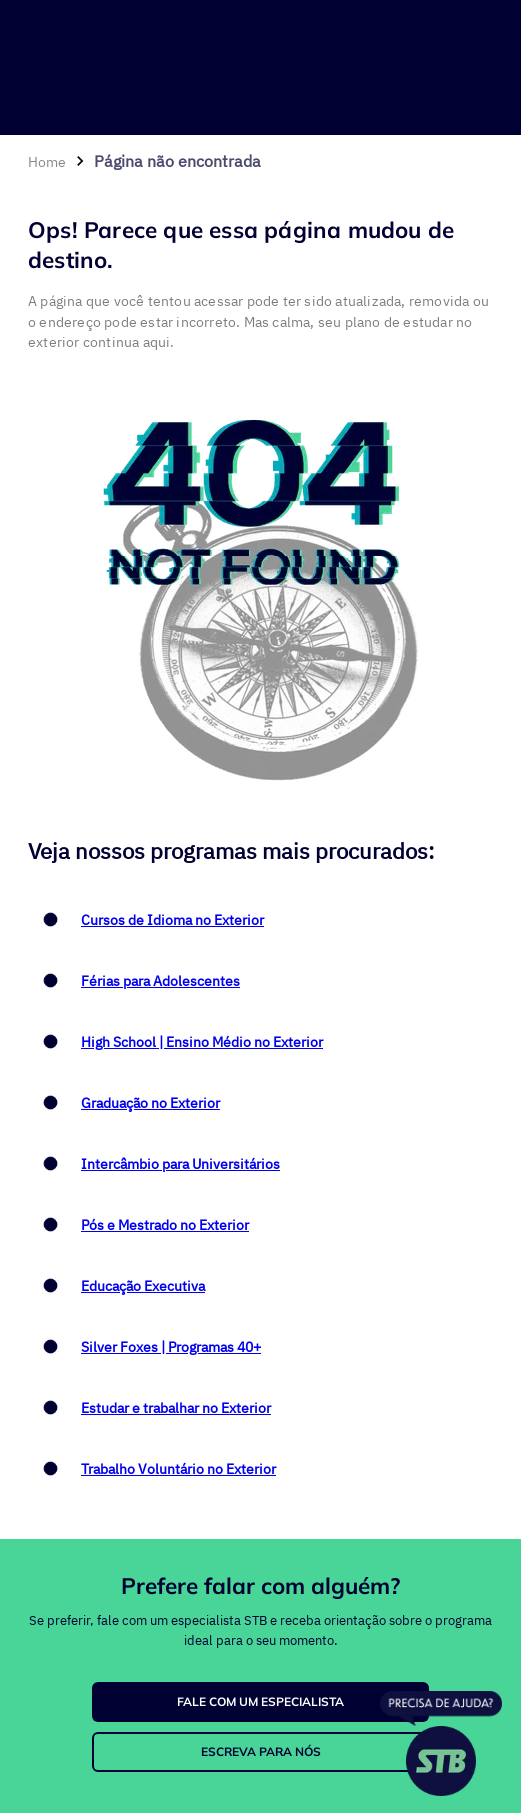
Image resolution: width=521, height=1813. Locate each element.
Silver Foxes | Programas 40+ (171, 1347)
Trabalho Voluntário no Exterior (178, 1469)
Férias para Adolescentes (160, 981)
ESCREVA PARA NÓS (261, 1751)
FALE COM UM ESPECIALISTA (260, 1701)
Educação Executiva (143, 1286)
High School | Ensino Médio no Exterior (202, 1042)
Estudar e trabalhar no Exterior (176, 1408)
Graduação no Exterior (150, 1103)
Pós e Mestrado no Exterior (165, 1225)
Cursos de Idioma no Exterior (172, 920)
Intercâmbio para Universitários (180, 1164)
